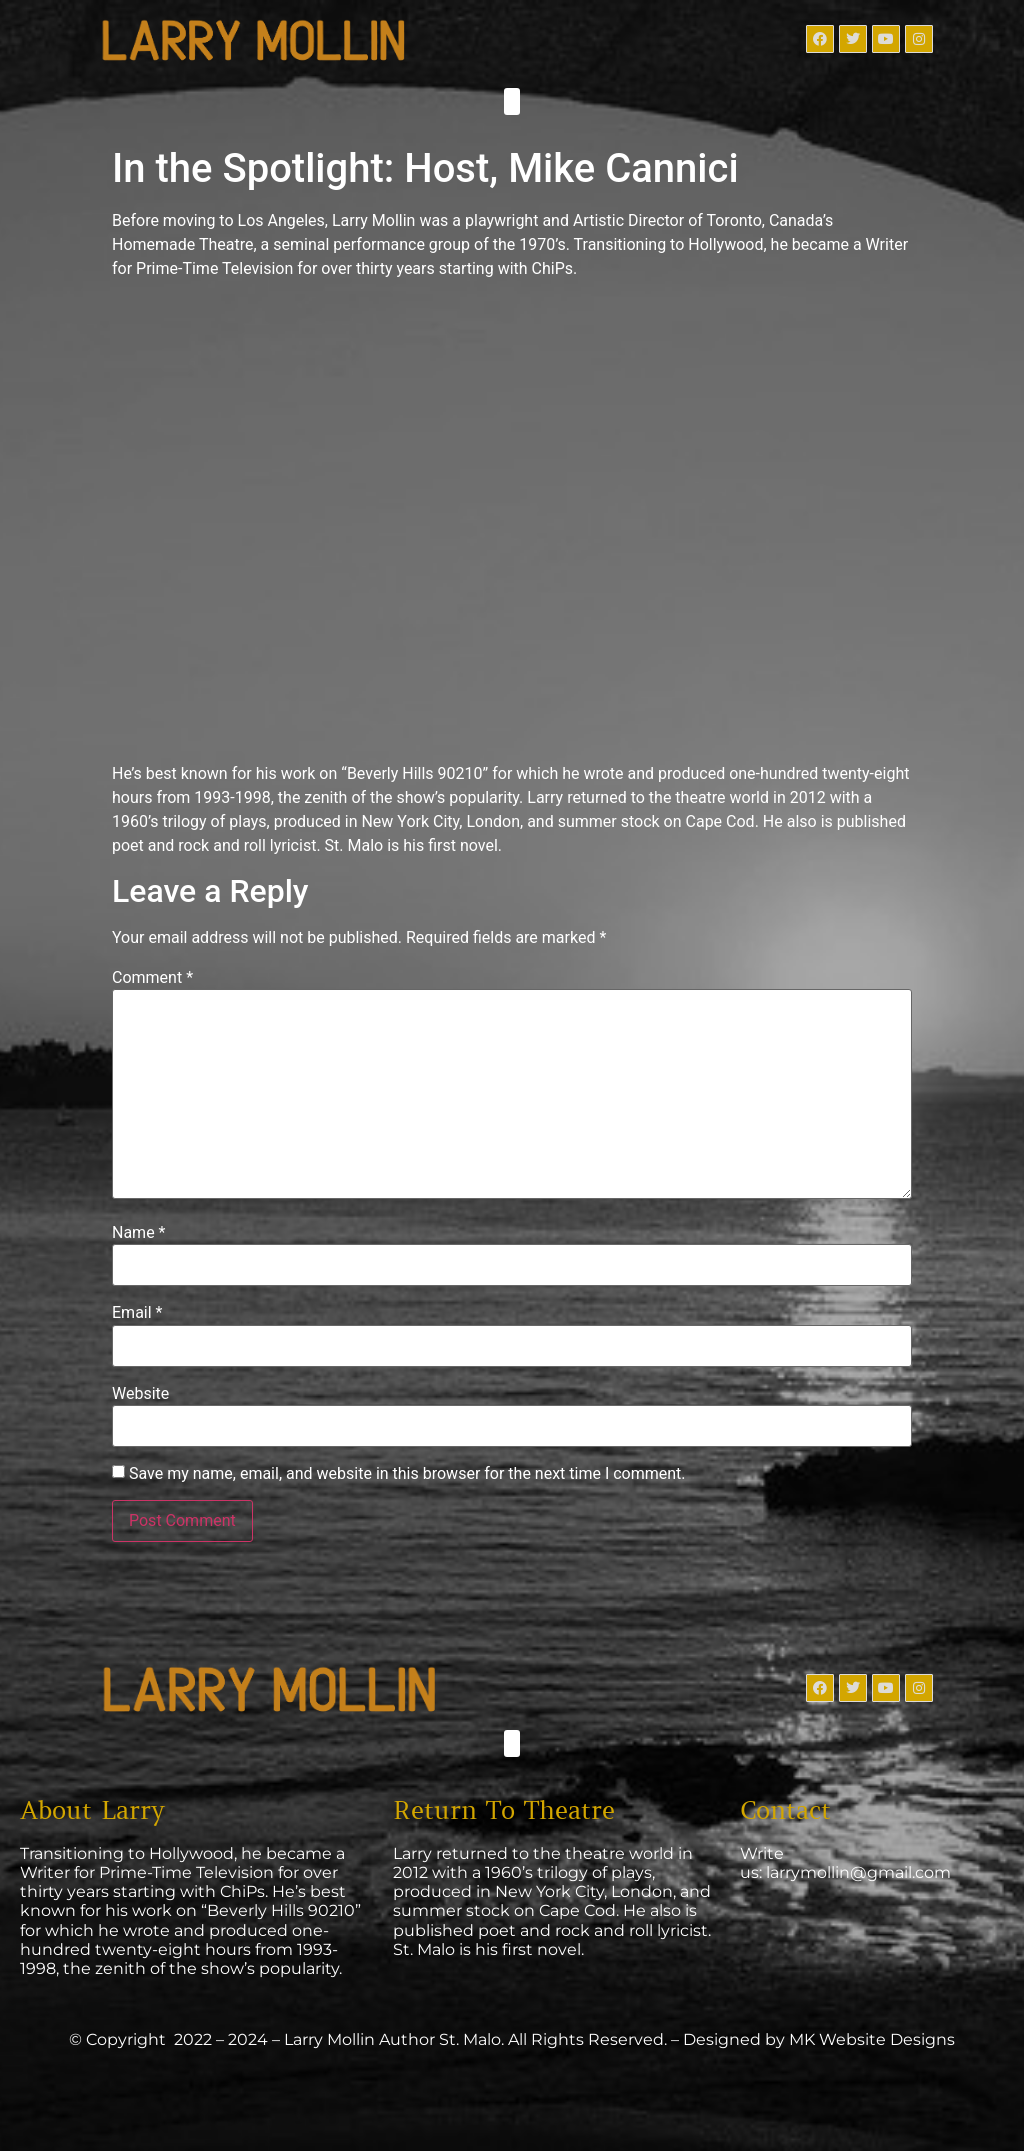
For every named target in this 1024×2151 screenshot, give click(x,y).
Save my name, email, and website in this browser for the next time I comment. (407, 1474)
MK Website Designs (872, 2039)
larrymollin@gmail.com (858, 1872)
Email (137, 1313)
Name (139, 1233)
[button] (512, 101)
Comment (152, 978)
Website (140, 1394)
